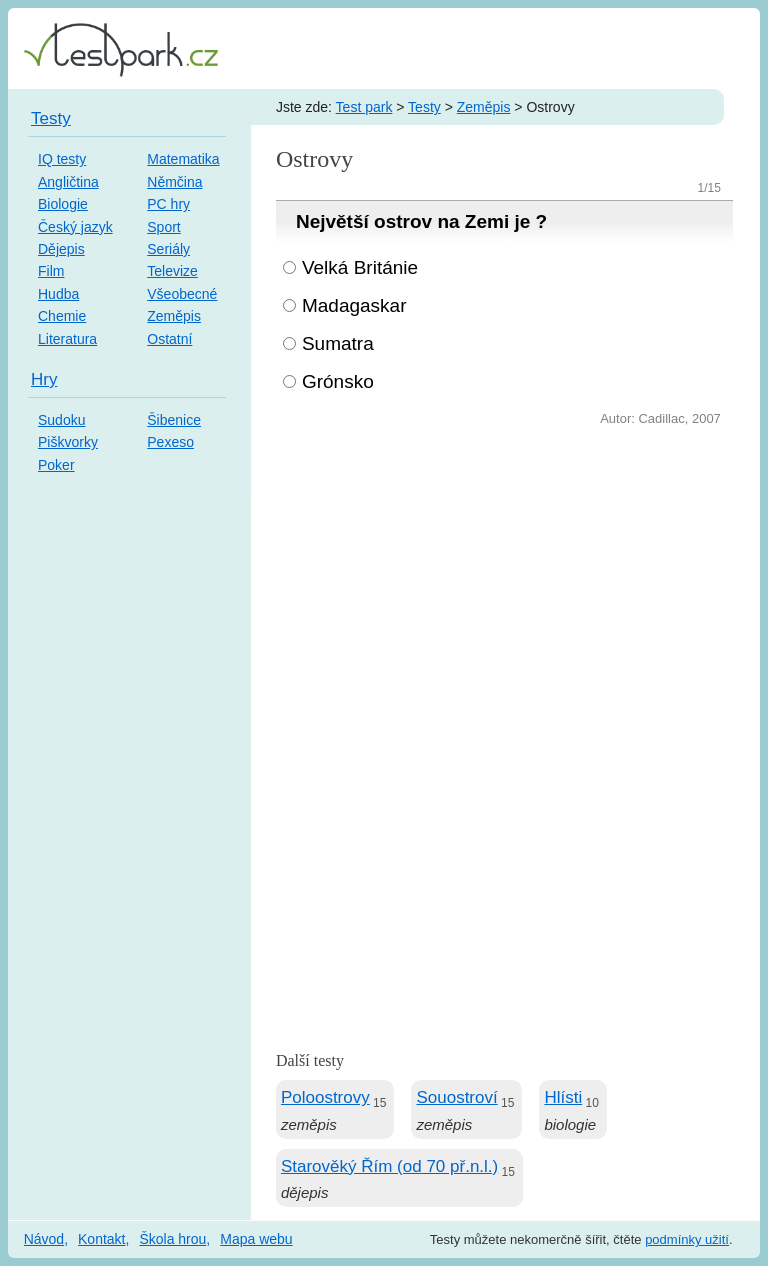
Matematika (183, 159)
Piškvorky (68, 442)
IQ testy (62, 159)
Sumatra (338, 343)
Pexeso (170, 442)
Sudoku (61, 420)
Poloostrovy (325, 1097)
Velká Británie (360, 267)
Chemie (62, 316)
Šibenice (174, 420)
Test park (364, 107)
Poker (56, 465)
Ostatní (169, 339)
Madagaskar (354, 305)
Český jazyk (75, 227)
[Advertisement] (504, 581)
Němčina (174, 182)
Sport (163, 227)
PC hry (168, 204)
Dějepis (61, 249)
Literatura (67, 339)
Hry (44, 379)
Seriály (168, 249)
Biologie (63, 204)
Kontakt (101, 1239)
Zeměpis (484, 107)
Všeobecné (182, 294)
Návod (44, 1239)
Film (51, 271)
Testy (424, 107)
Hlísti (563, 1097)
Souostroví (456, 1097)
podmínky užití (687, 1239)
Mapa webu (256, 1239)
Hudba (58, 294)
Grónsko (338, 381)
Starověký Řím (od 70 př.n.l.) (389, 1166)
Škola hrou (172, 1239)
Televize (172, 271)
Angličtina (68, 182)
